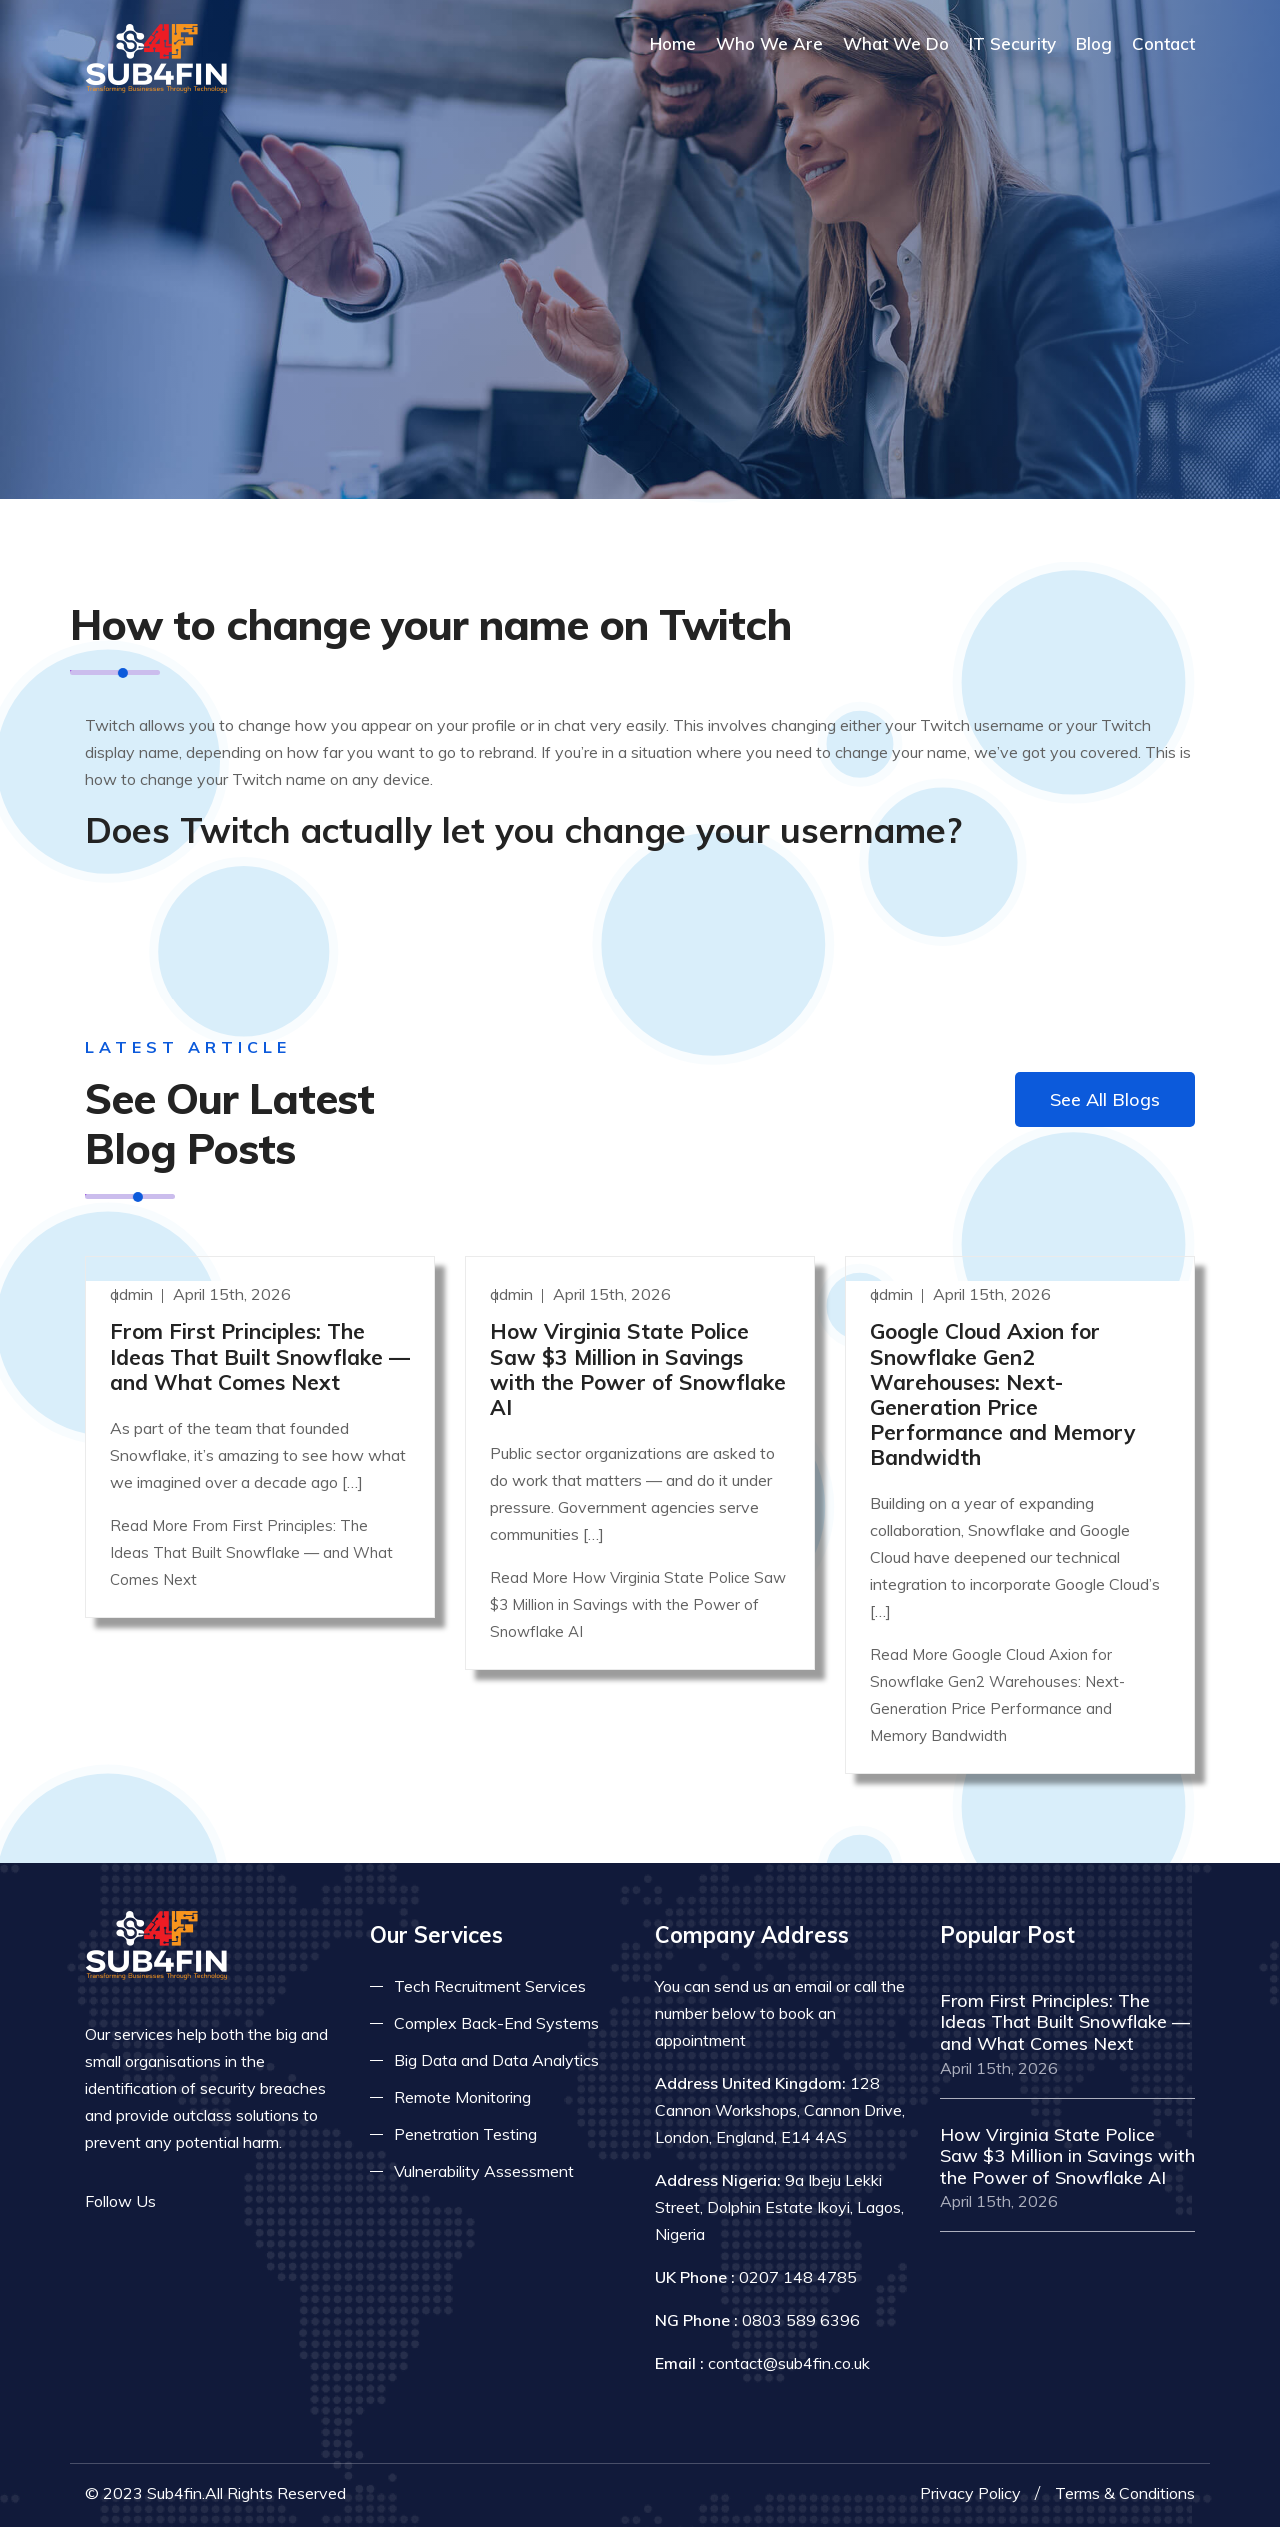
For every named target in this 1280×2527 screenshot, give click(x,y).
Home (673, 43)
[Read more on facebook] (185, 2201)
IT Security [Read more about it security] (1012, 43)
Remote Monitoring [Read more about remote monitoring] (462, 2097)
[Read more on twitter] (215, 2201)
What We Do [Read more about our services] (896, 43)
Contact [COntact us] (1163, 43)
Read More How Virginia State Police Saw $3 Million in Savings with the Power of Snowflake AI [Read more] (638, 1604)
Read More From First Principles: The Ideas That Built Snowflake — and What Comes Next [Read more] (251, 1552)
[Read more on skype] (275, 2201)
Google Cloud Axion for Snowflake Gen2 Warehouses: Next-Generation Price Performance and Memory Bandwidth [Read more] (1002, 1394)
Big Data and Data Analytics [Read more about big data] (496, 2060)
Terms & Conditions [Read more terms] (1125, 2493)
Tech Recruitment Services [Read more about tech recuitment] (490, 1986)
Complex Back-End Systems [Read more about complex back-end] (496, 2023)
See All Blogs (1105, 1099)
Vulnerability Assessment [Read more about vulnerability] (484, 2171)
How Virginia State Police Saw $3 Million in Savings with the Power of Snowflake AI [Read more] (638, 1369)
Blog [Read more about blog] (1094, 43)
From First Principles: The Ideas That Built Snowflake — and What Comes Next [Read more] (260, 1356)
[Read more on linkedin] (245, 2201)
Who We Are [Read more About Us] (769, 43)
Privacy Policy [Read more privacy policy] (970, 2493)
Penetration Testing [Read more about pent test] (465, 2134)
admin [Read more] (133, 1294)
